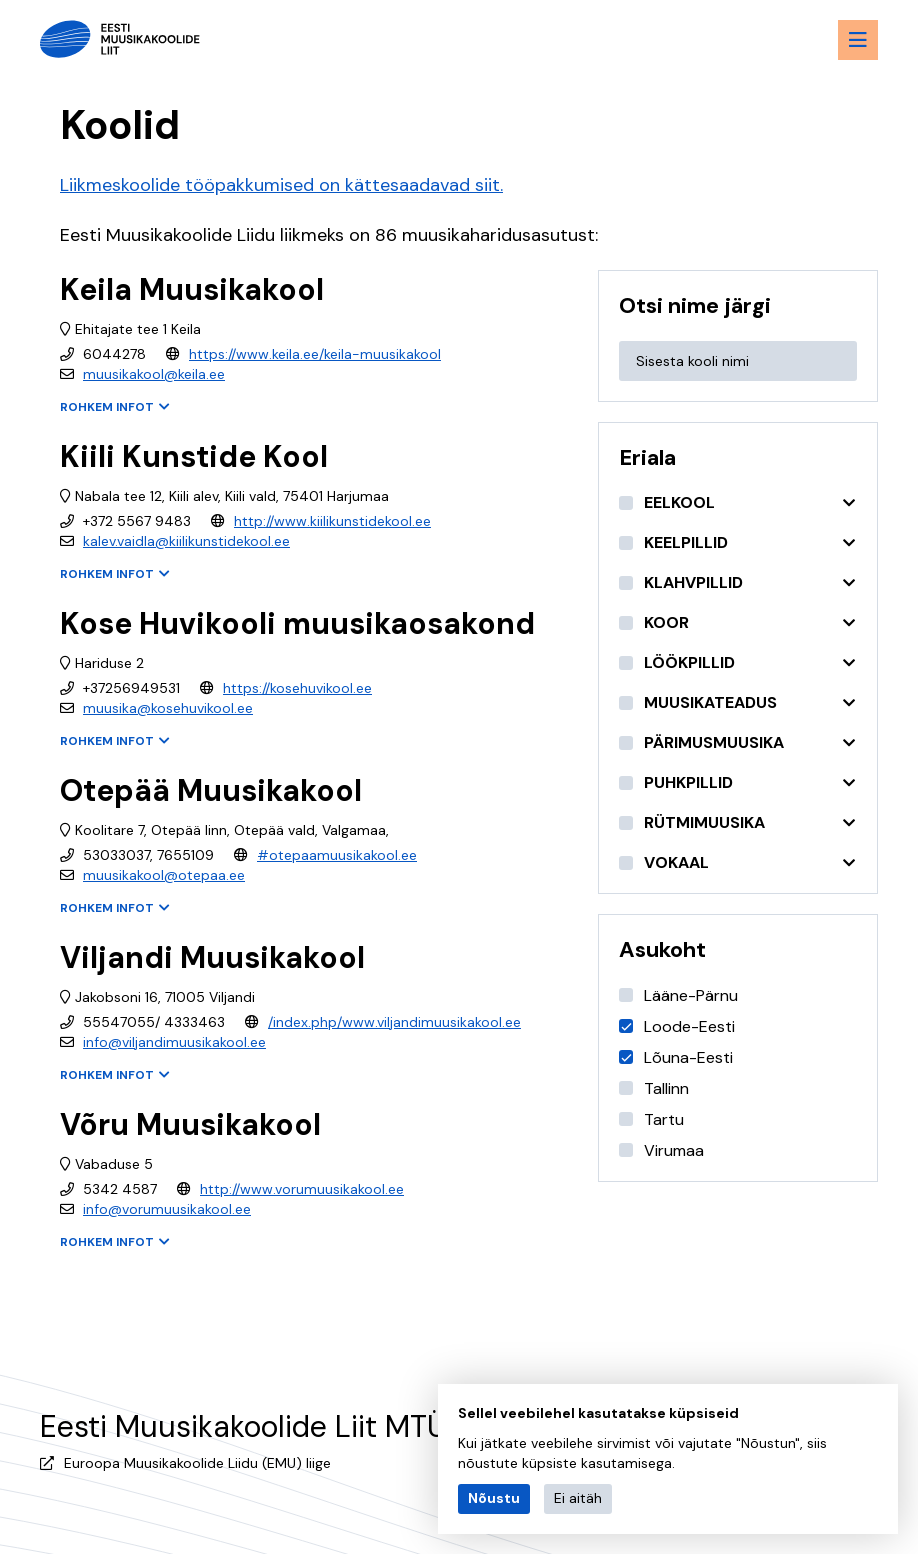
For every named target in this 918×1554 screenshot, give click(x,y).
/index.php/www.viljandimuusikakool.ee (394, 1022)
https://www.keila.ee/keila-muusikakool (315, 354)
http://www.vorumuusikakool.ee (302, 1189)
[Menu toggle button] (858, 40)
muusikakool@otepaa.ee (164, 875)
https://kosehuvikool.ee (297, 688)
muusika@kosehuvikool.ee (168, 708)
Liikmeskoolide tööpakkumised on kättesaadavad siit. (281, 185)
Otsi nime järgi (695, 305)
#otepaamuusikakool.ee (337, 855)
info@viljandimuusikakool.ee (174, 1042)
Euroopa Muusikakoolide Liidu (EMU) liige (197, 1463)
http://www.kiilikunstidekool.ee (332, 521)
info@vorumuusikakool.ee (167, 1209)
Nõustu (494, 1498)
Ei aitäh (578, 1498)
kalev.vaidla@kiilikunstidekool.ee (186, 541)
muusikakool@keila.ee (154, 374)
